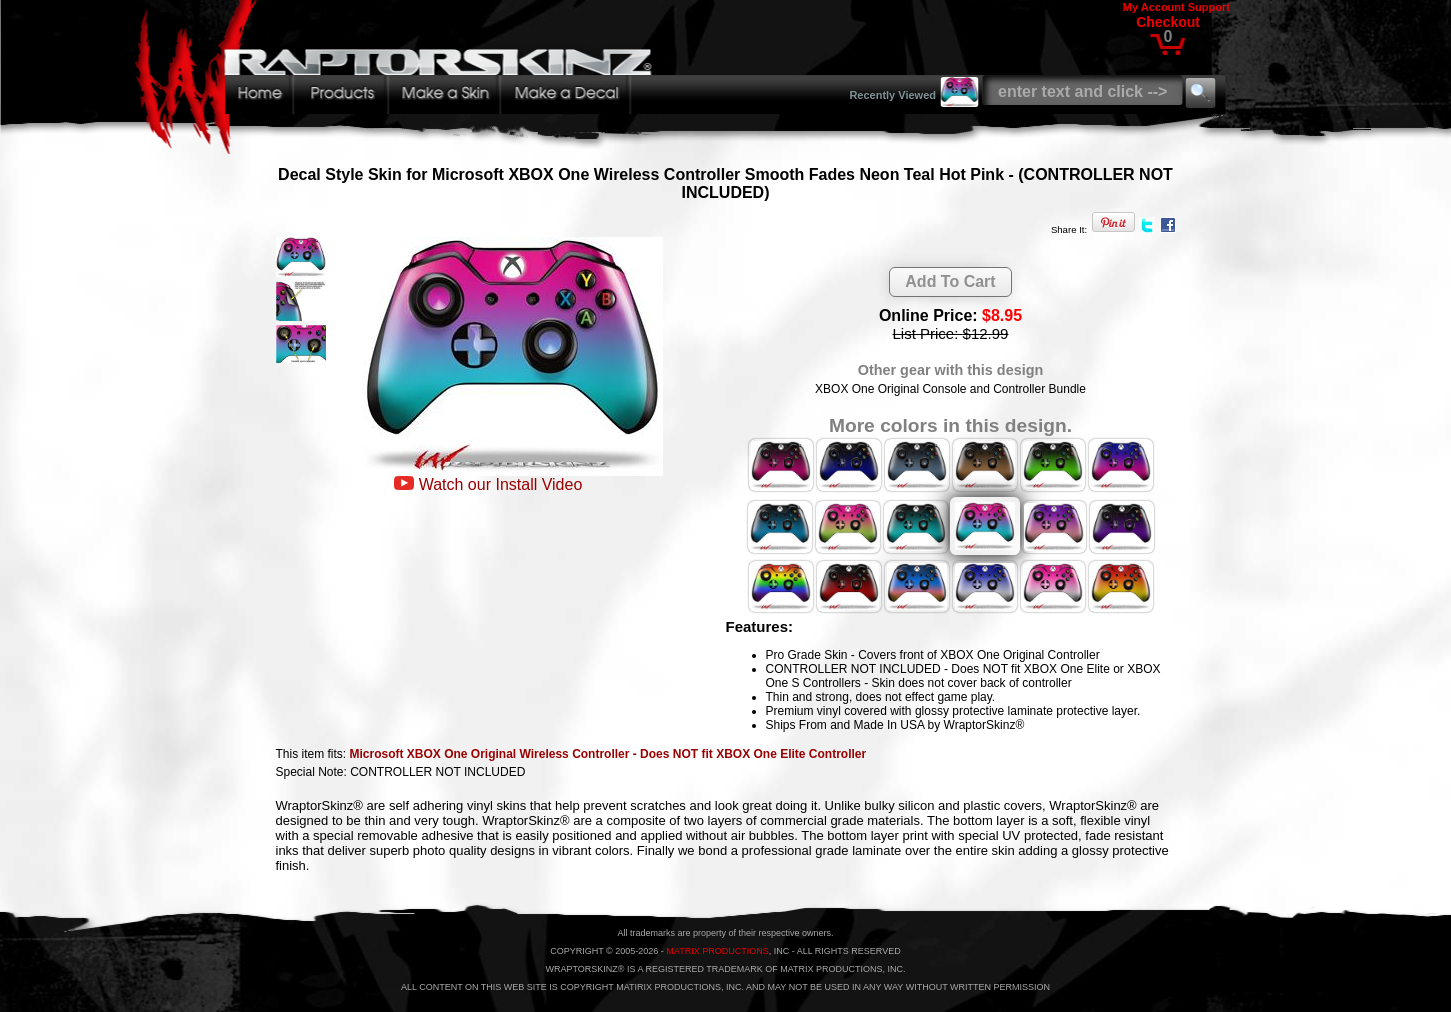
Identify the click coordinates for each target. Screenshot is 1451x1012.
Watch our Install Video (501, 484)
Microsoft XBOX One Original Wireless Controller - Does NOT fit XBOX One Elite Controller (608, 754)
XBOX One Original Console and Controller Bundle (950, 389)
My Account (1154, 7)
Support (1209, 7)
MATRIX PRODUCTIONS (717, 951)
